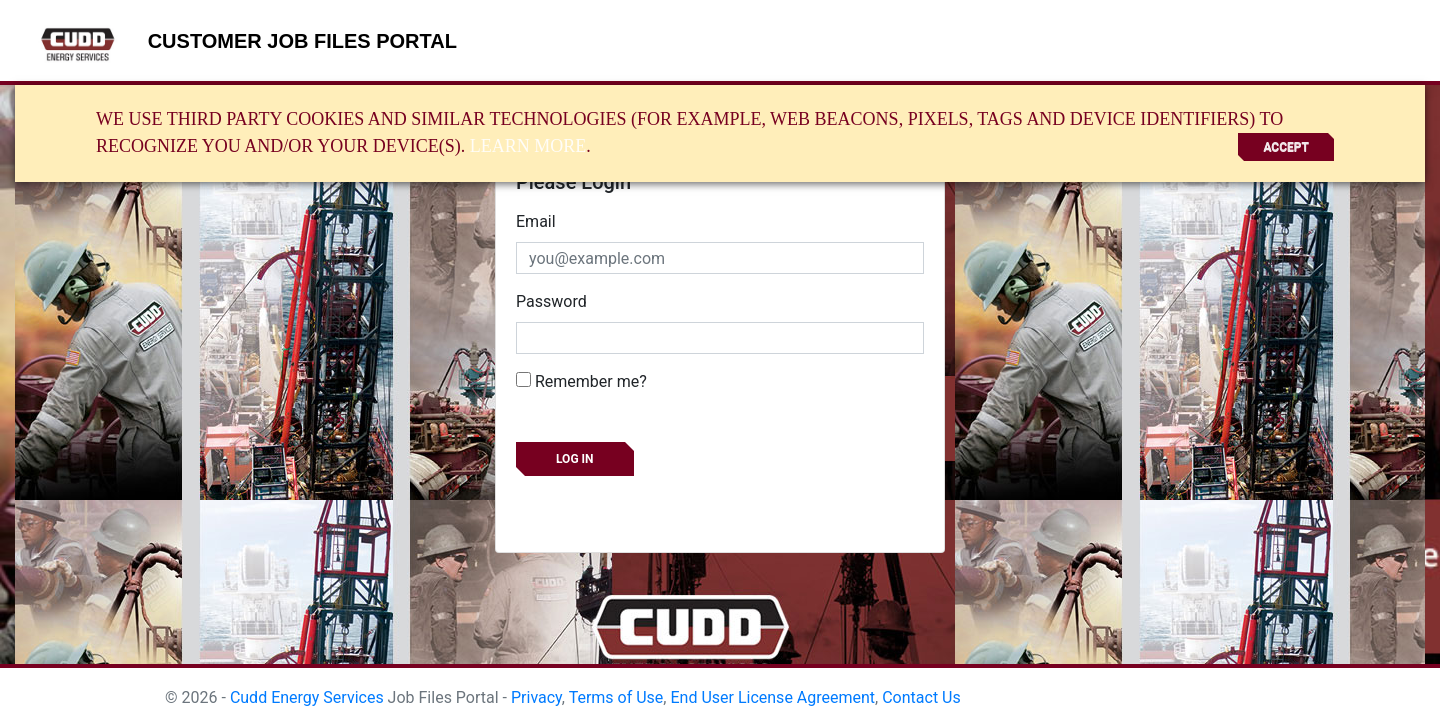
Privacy (536, 697)
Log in (575, 459)
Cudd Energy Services (307, 697)
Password (551, 301)
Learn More (528, 146)
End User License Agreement (772, 697)
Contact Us (921, 697)
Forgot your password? (597, 503)
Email (536, 221)
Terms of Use (616, 697)
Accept (1286, 147)
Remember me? (581, 381)
